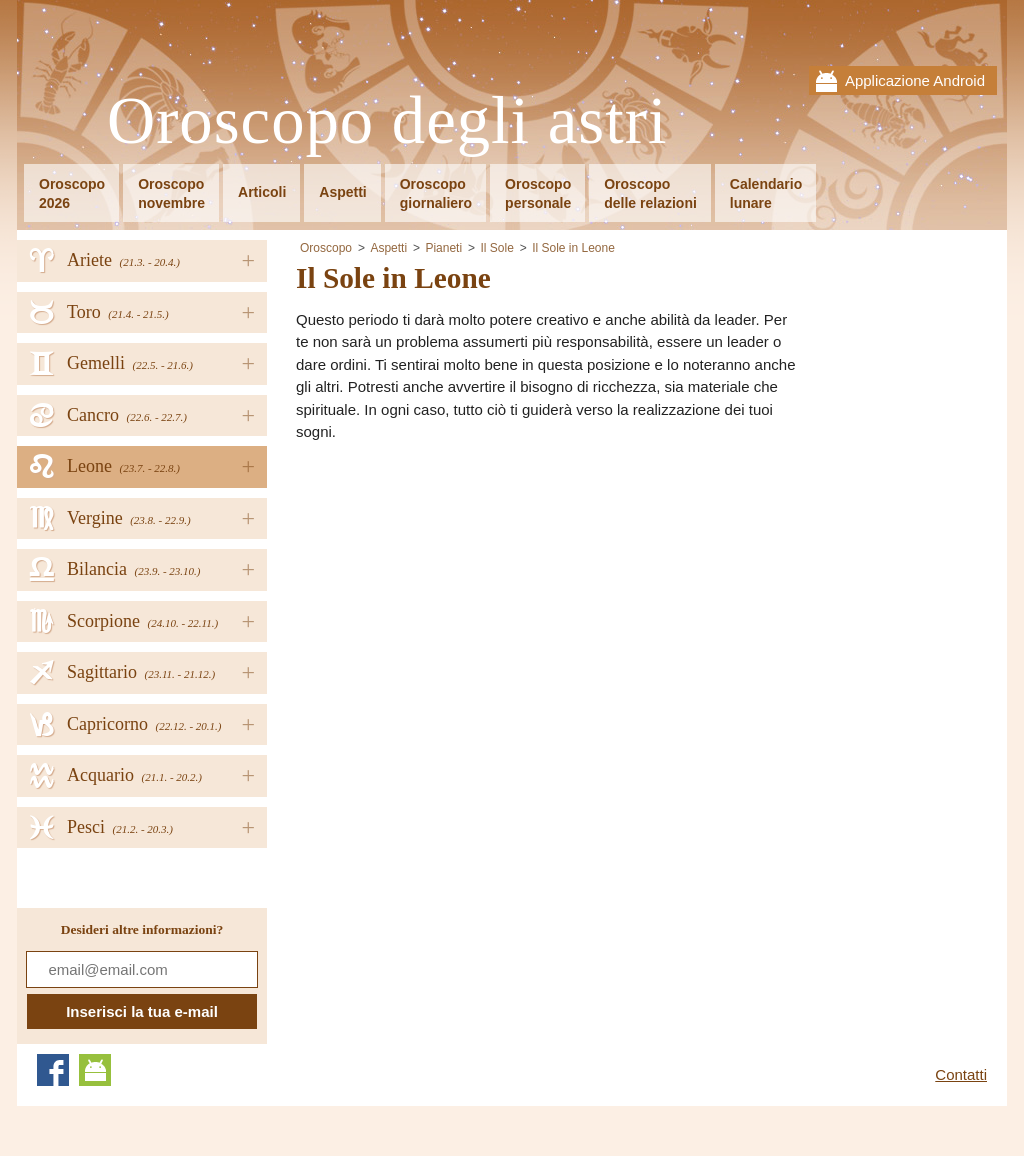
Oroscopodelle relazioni (650, 193)
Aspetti (342, 192)
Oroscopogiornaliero (436, 193)
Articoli (262, 192)
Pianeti (443, 248)
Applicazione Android (915, 80)
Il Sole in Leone (573, 248)
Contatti (961, 1074)
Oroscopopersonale (538, 193)
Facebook (53, 1070)
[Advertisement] (464, 599)
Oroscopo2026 (72, 193)
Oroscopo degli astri (387, 121)
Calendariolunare (766, 193)
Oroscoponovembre (171, 193)
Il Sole (496, 248)
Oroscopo (326, 248)
